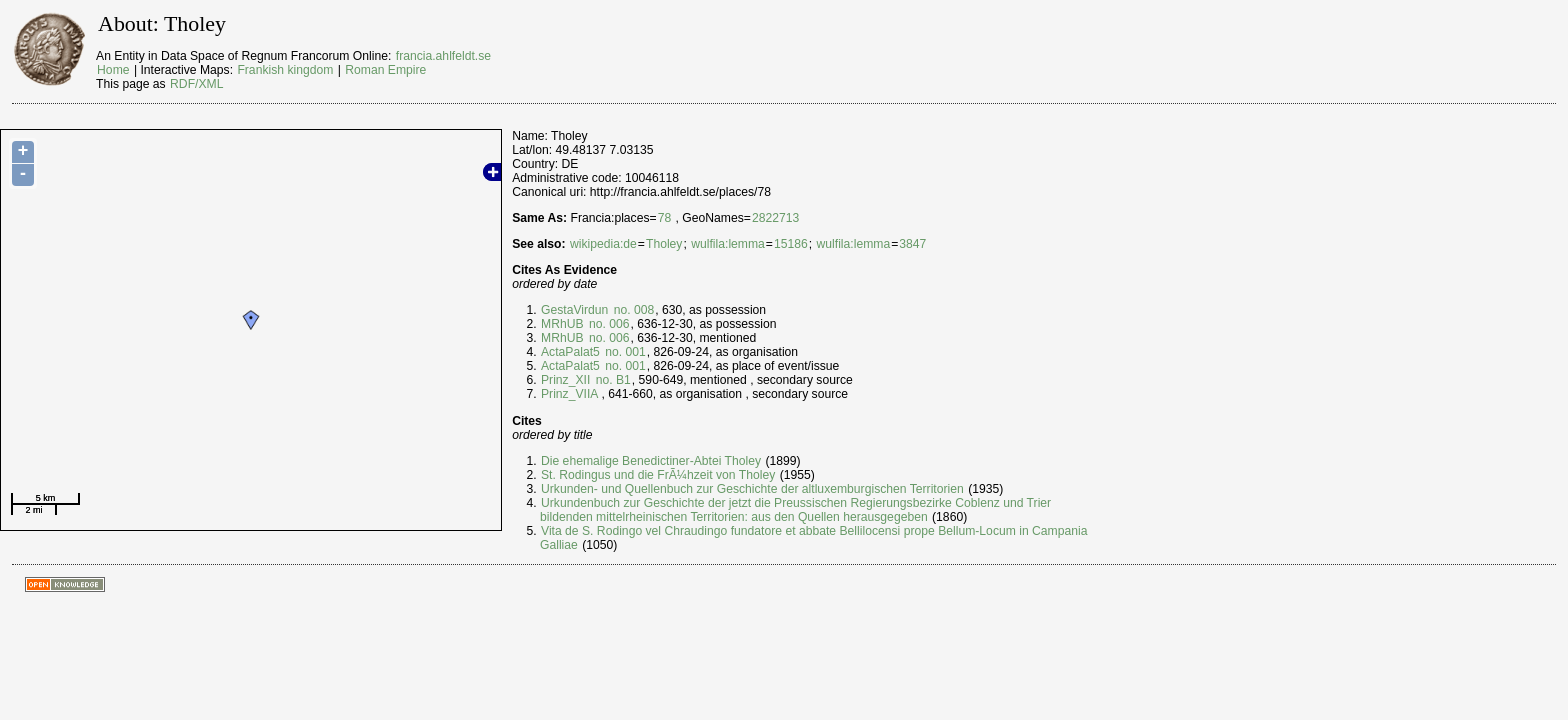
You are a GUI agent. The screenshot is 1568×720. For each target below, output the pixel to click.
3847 (912, 244)
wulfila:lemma (728, 244)
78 (665, 218)
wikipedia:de (603, 244)
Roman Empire (385, 70)
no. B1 (611, 380)
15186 (791, 244)
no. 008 (632, 310)
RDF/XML (196, 84)
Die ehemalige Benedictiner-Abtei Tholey (651, 461)
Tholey (664, 244)
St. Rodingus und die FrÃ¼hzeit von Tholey (658, 475)
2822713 (775, 218)
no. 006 (608, 324)
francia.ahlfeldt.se (443, 56)
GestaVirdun (574, 310)
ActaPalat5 (570, 352)
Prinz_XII (565, 380)
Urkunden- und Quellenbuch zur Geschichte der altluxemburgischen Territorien (752, 489)
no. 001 (624, 352)
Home (113, 70)
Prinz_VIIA (569, 394)
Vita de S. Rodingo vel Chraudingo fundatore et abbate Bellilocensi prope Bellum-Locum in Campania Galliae (813, 538)
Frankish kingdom (285, 70)
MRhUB (562, 324)
